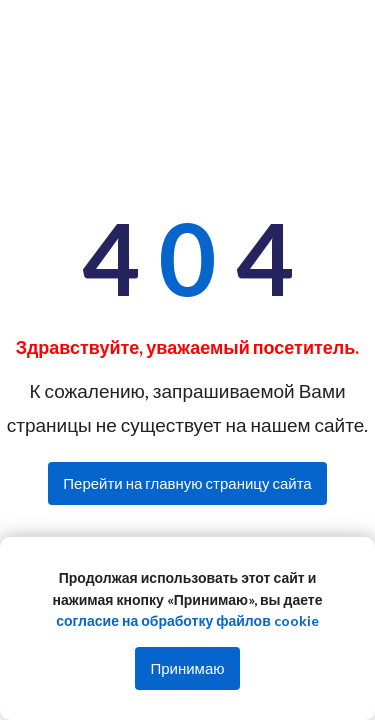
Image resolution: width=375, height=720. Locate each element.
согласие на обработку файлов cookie (187, 620)
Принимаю (187, 668)
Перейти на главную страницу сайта (187, 483)
